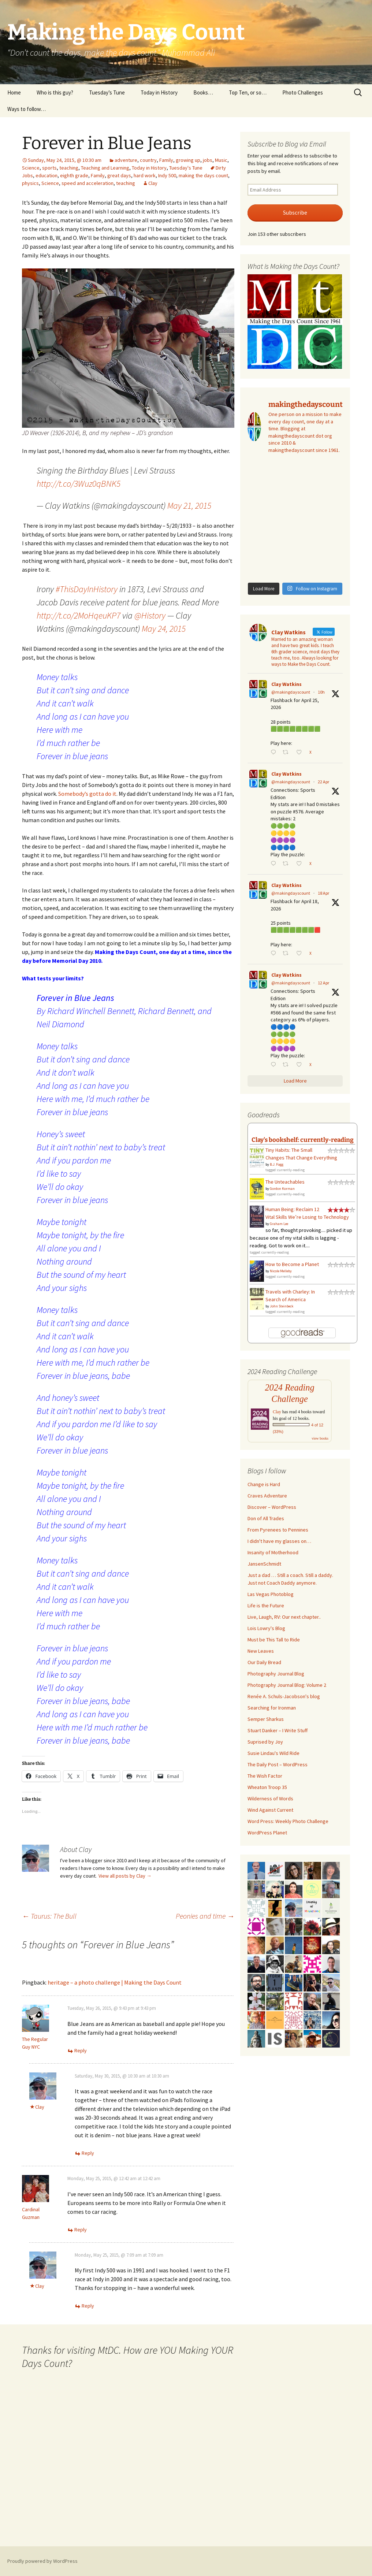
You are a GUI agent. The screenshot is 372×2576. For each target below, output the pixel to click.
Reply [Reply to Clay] (88, 2153)
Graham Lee (279, 1223)
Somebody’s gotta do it (87, 793)
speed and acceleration (88, 183)
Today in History (159, 92)
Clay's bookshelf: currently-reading (303, 1139)
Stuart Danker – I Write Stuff (278, 1730)
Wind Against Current (270, 1810)
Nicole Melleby (281, 1271)
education (46, 175)
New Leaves (261, 1651)
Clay (152, 183)
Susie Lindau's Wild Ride (274, 1753)
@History (149, 615)
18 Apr (323, 893)
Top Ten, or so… (248, 92)
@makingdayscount (290, 692)
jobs (207, 160)
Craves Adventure (267, 1495)
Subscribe (295, 212)
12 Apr (323, 983)
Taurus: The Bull (49, 1915)
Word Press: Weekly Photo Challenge (288, 1821)
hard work (145, 175)
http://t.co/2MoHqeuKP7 (78, 615)
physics (30, 183)
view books (320, 1438)
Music (221, 160)
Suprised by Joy (265, 1741)
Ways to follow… (26, 108)
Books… (203, 92)
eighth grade (74, 175)
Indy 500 (167, 175)
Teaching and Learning (105, 167)
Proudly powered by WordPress (42, 2561)
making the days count (203, 175)
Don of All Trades (266, 1518)
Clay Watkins (286, 684)
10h (321, 692)
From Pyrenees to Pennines (278, 1529)
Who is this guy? (55, 92)
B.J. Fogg (276, 1164)
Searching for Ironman (272, 1707)
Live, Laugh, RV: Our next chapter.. (284, 1617)
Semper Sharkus (266, 1719)
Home (14, 92)
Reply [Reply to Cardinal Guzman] (80, 2229)
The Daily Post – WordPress (278, 1764)
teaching (68, 167)
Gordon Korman (282, 1188)
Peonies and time (205, 1915)
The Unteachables (285, 1181)
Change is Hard (264, 1484)
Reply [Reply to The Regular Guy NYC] (80, 2050)
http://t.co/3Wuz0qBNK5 (78, 483)
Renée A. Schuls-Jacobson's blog (284, 1696)
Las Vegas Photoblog (271, 1594)
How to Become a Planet (292, 1264)
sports (49, 167)
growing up (188, 160)
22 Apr (323, 781)
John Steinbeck (281, 1306)
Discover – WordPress (272, 1507)
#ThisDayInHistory (87, 589)
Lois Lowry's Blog (266, 1628)
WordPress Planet (267, 1832)
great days (119, 175)
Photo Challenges (302, 92)
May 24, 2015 (164, 628)
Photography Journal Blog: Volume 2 (287, 1685)
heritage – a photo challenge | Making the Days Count (115, 1982)
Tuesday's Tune (185, 167)
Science (31, 167)
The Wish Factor (265, 1776)
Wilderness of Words (270, 1798)
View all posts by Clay (125, 1875)
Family (166, 160)
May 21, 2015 (189, 505)
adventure (126, 160)
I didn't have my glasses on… (279, 1541)
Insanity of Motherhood (273, 1552)
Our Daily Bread (264, 1662)
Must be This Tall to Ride (274, 1639)
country (148, 160)
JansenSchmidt (264, 1563)
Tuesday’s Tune (107, 92)
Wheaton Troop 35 (267, 1787)
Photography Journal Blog (276, 1673)
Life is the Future (266, 1605)
